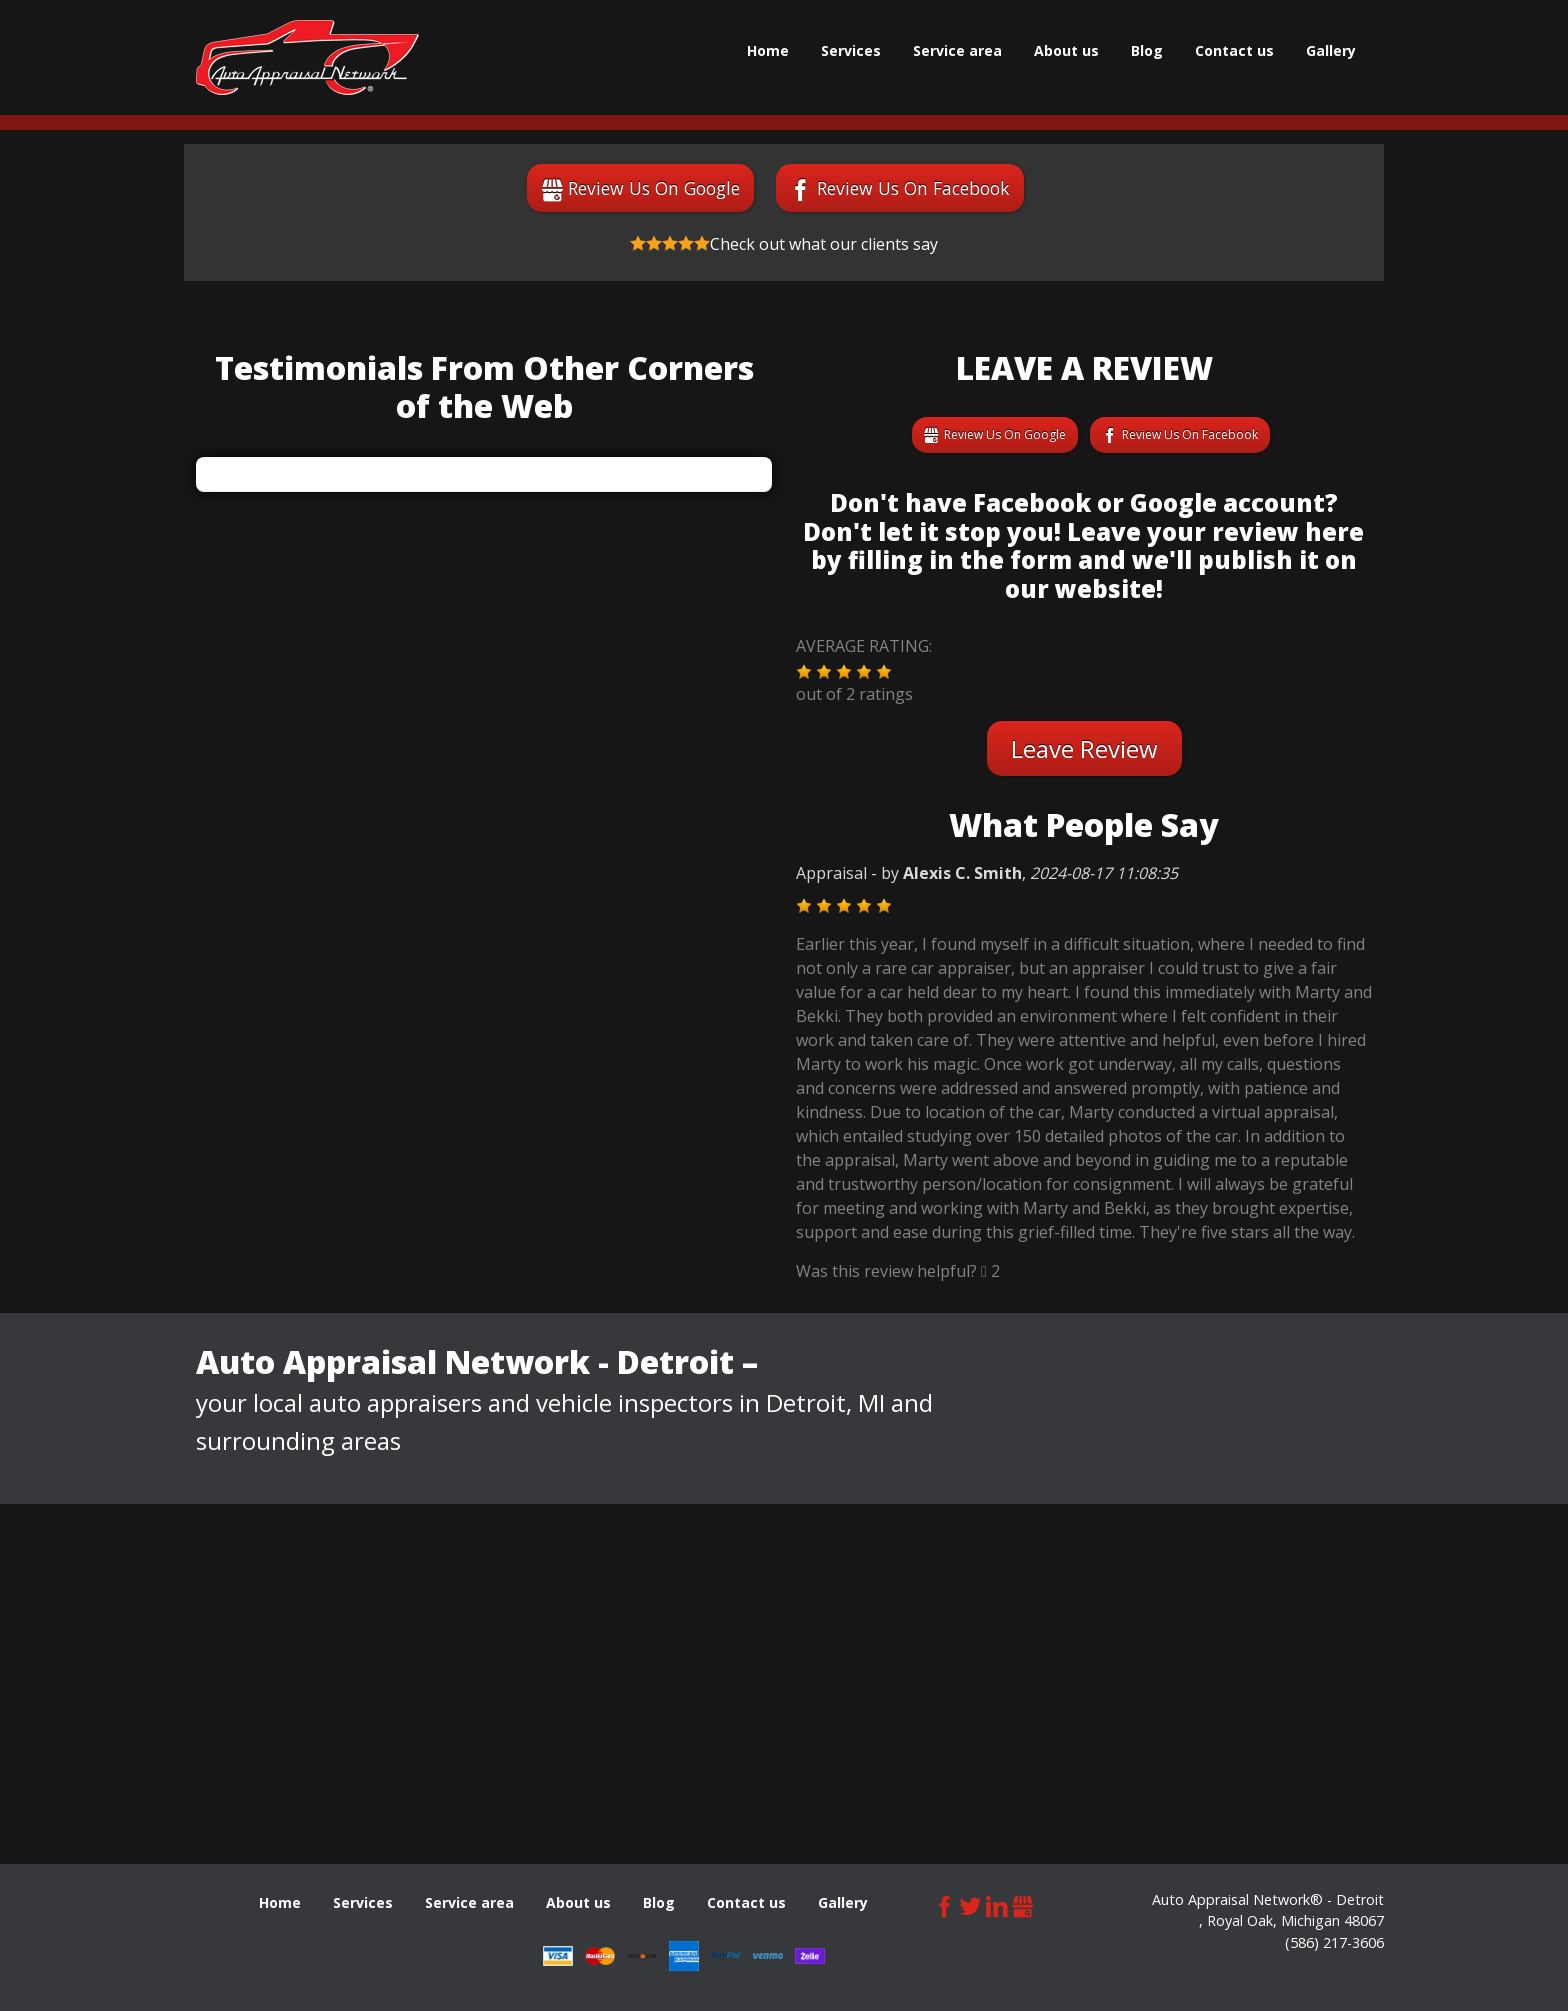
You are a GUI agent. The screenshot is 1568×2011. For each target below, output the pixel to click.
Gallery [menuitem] (1331, 50)
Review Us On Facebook (913, 188)
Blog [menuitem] (1147, 50)
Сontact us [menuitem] (1234, 50)
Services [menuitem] (851, 50)
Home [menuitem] (768, 50)
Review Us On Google (654, 188)
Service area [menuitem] (957, 50)
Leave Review (1084, 748)
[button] (804, 672)
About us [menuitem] (1066, 50)
